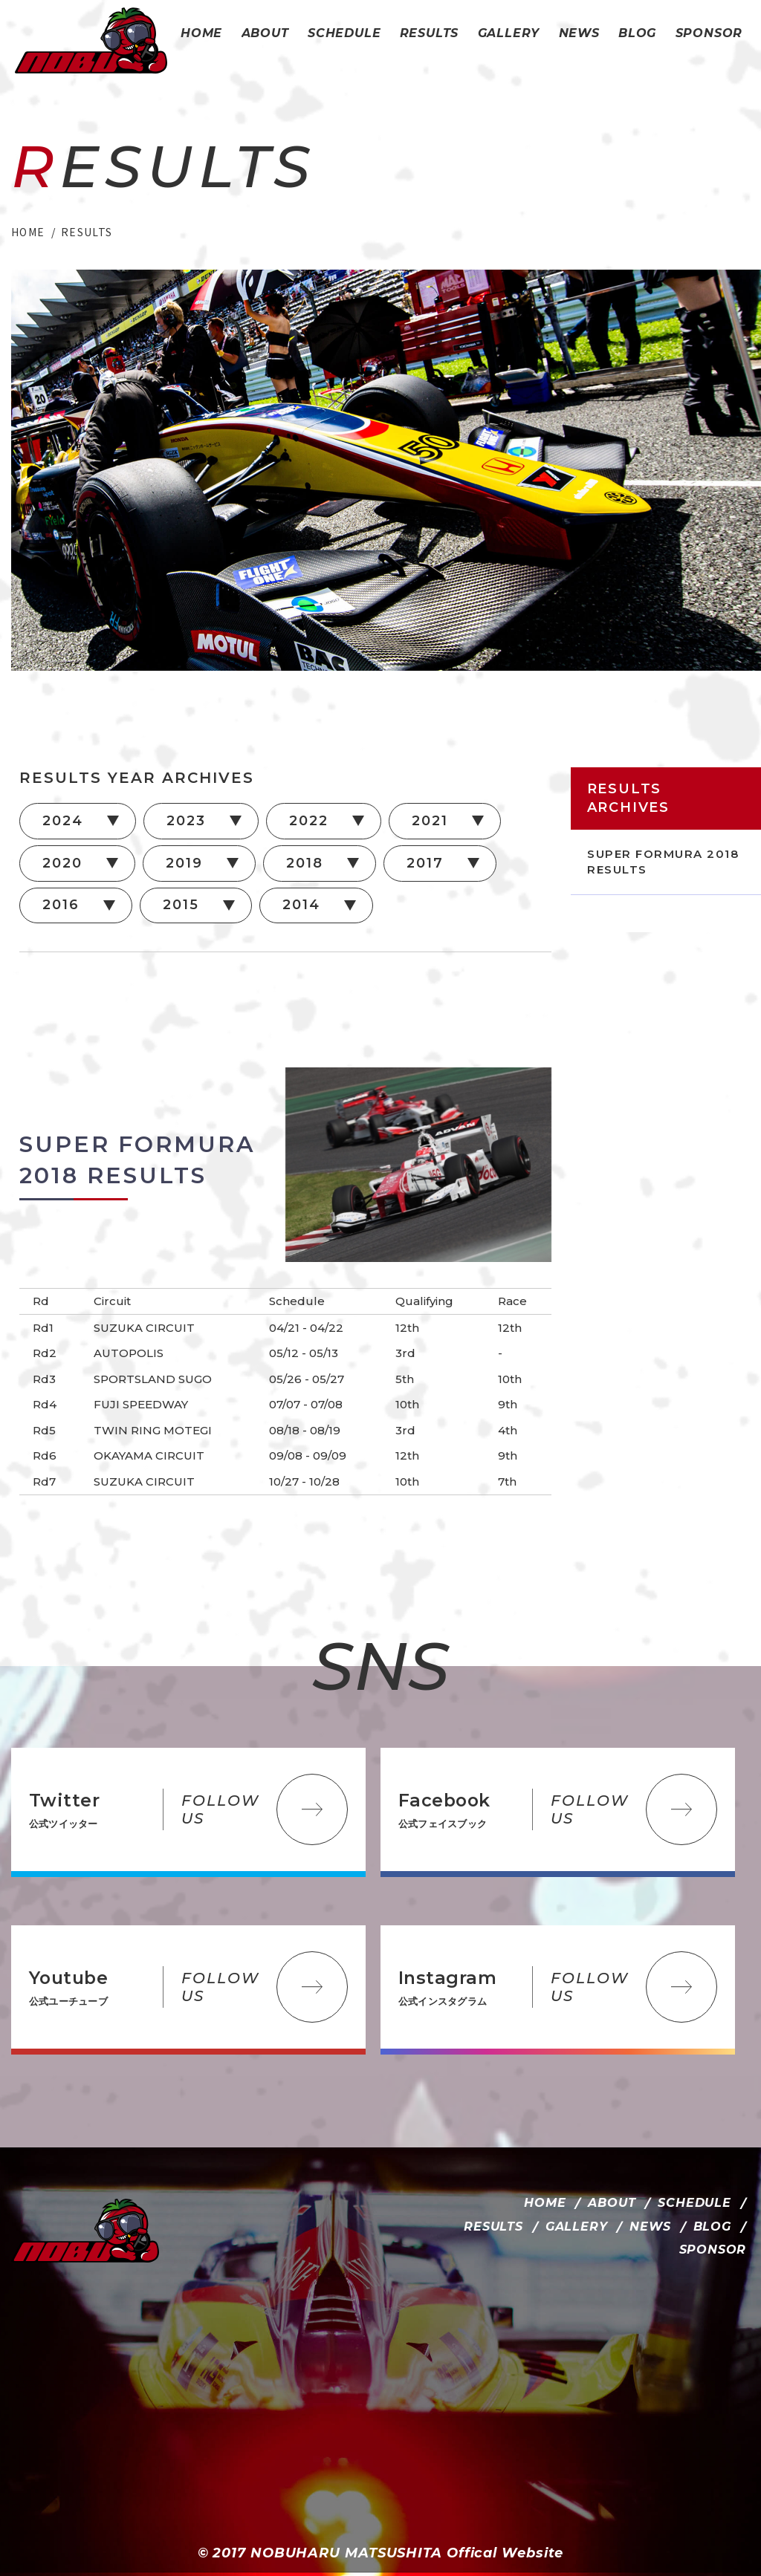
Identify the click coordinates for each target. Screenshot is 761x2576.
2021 (429, 821)
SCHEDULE (694, 2203)
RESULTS (493, 2226)
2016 (60, 905)
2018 (304, 863)
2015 (180, 905)
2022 (308, 821)
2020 (62, 863)
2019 (184, 863)
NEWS (649, 2226)
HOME (545, 2203)
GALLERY (576, 2226)
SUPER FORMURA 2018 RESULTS (663, 861)
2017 (425, 863)
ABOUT (611, 2203)
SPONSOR (713, 2249)
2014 (301, 905)
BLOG (712, 2226)
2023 (185, 821)
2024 (62, 821)
